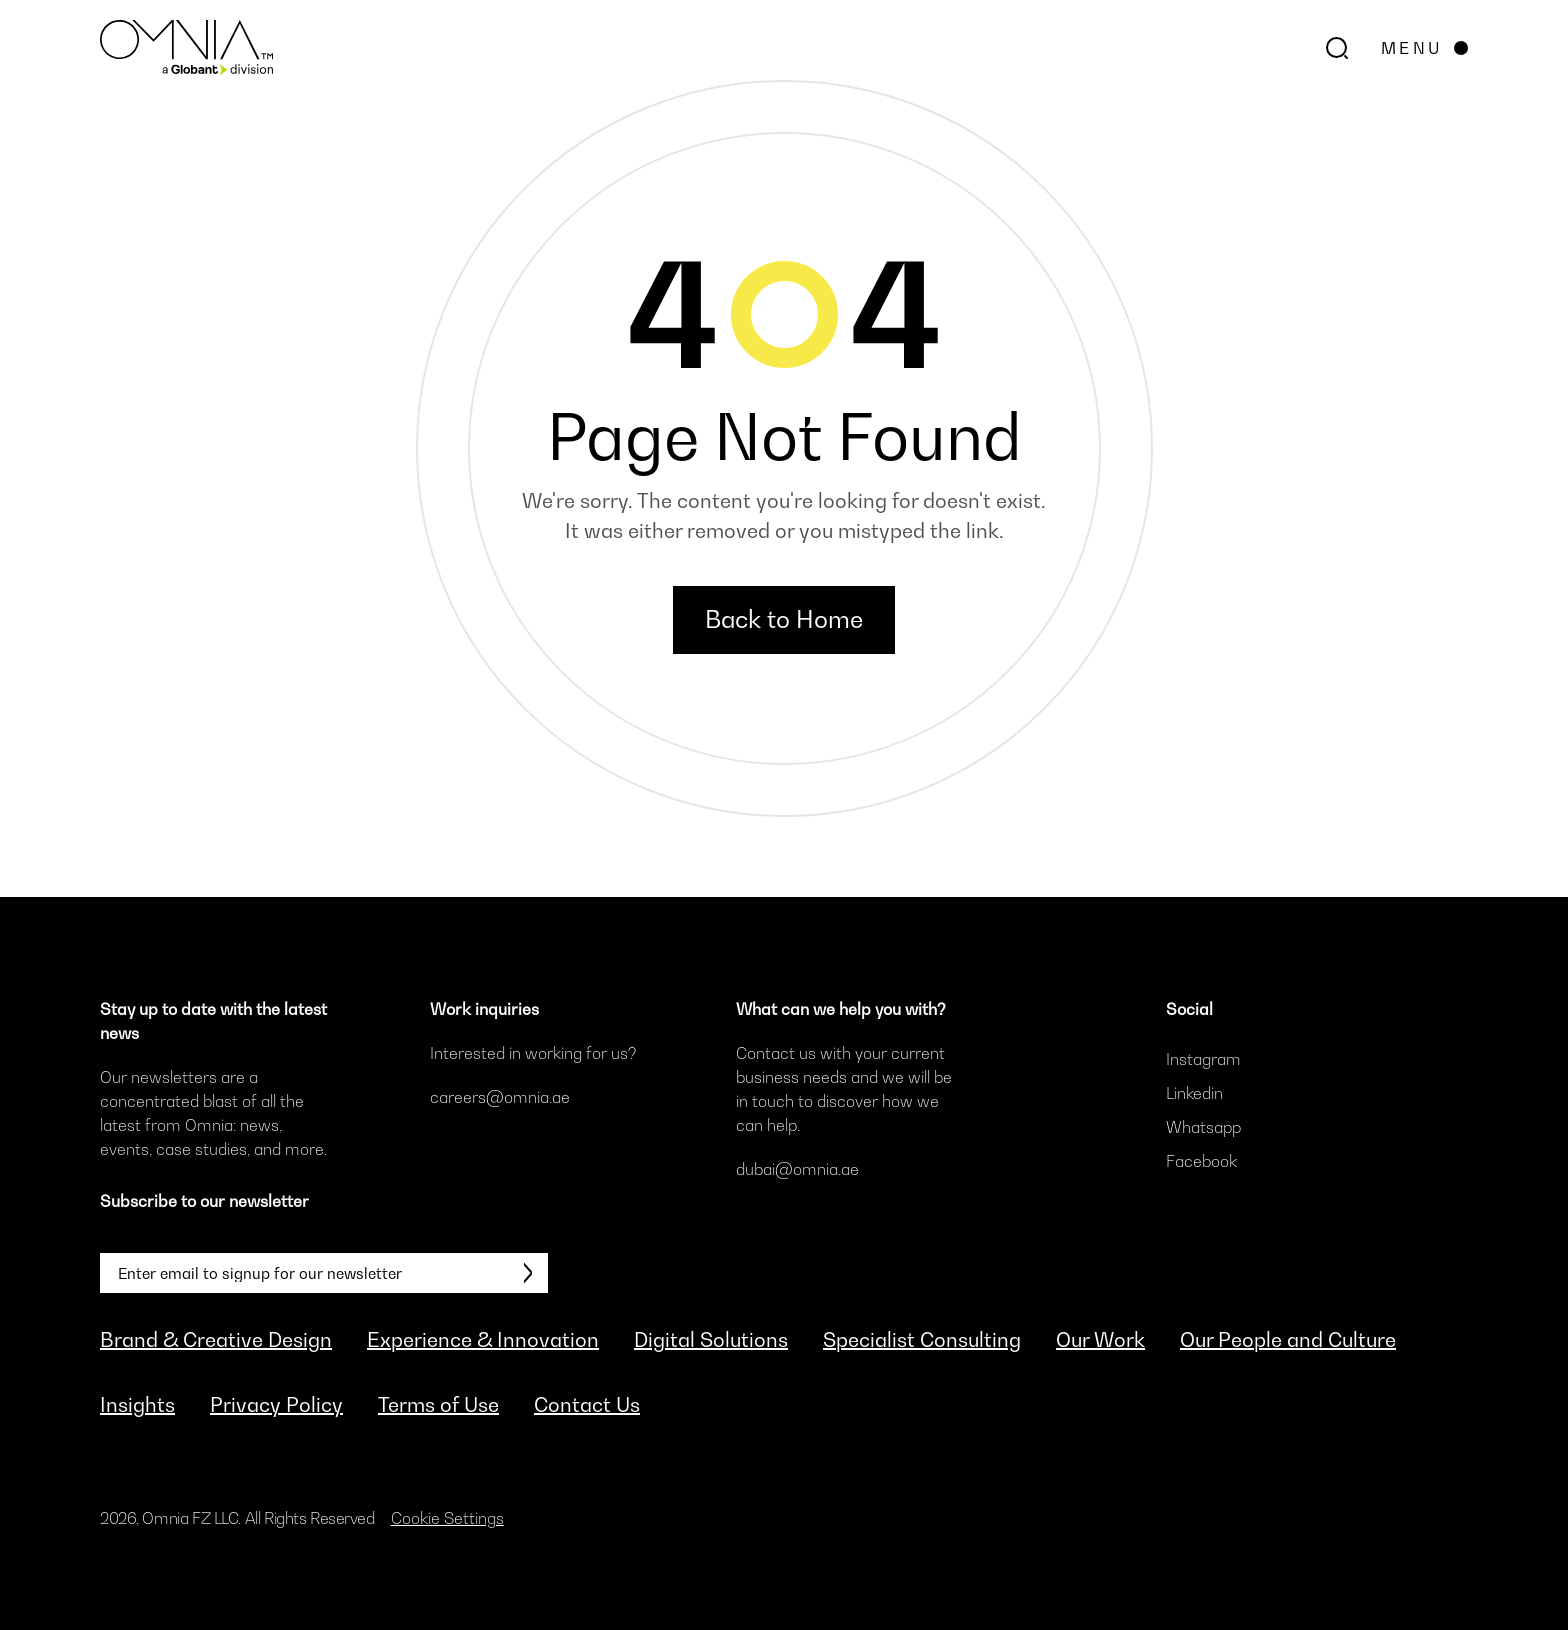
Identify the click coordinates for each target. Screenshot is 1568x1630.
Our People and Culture (1288, 1340)
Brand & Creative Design (216, 1340)
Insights (137, 1405)
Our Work (1100, 1340)
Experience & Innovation (483, 1340)
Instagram (1203, 1059)
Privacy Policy (276, 1405)
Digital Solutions (711, 1340)
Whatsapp (1203, 1127)
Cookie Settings (447, 1518)
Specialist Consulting (922, 1340)
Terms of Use (438, 1405)
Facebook (1201, 1161)
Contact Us (587, 1405)
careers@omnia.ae (500, 1097)
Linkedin (1194, 1093)
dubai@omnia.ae (797, 1169)
